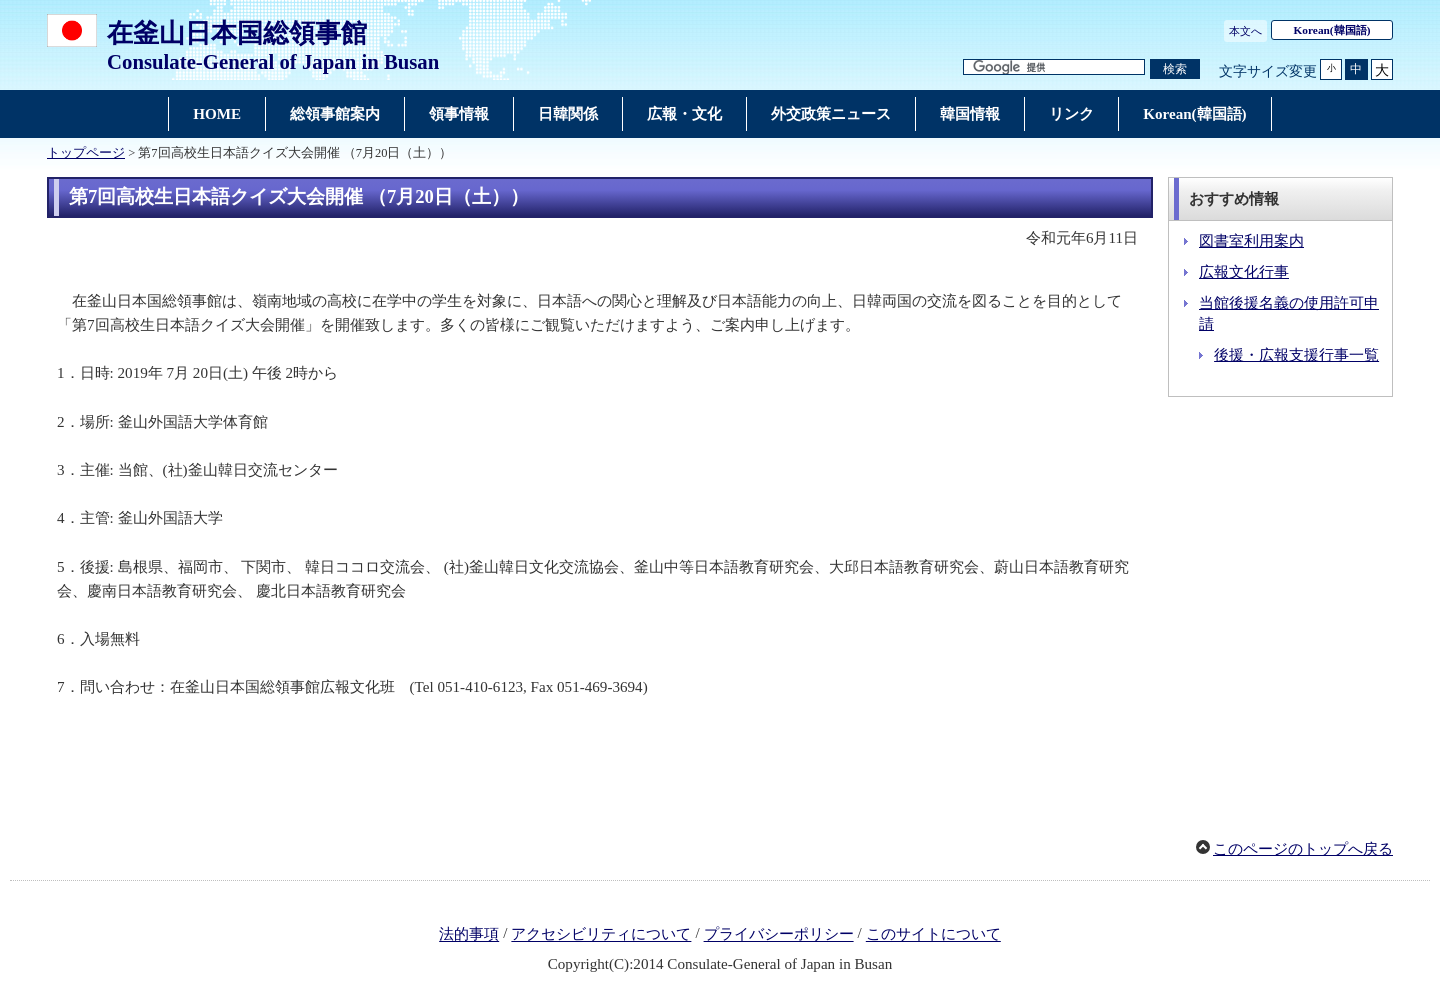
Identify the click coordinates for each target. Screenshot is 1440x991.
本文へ (1245, 31)
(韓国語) (1332, 30)
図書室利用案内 (1251, 241)
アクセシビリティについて (601, 935)
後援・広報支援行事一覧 (1296, 355)
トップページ (86, 153)
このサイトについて (933, 935)
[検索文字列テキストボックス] (1054, 67)
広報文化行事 (1244, 272)
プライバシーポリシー (779, 935)
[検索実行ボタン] (1175, 69)
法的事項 (469, 935)
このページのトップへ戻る (1303, 849)
